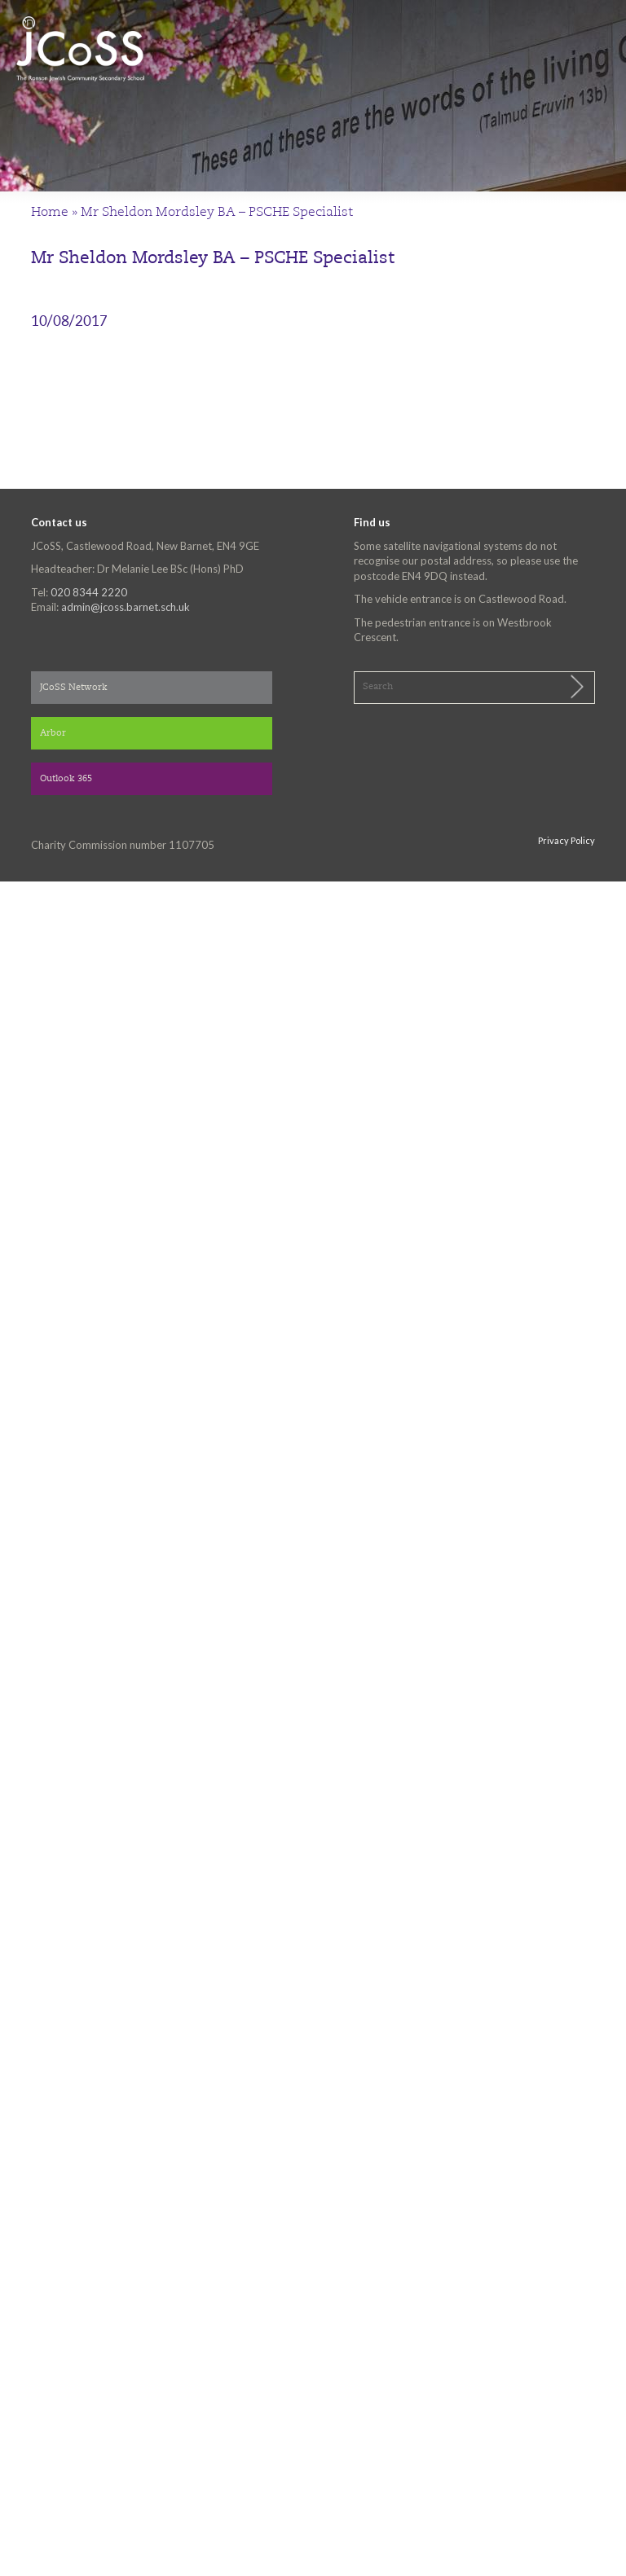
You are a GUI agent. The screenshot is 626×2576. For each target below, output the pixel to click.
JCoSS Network (74, 688)
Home (49, 212)
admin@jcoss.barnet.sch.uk (125, 606)
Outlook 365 (66, 779)
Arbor (53, 733)
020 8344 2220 (89, 592)
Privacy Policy (566, 840)
